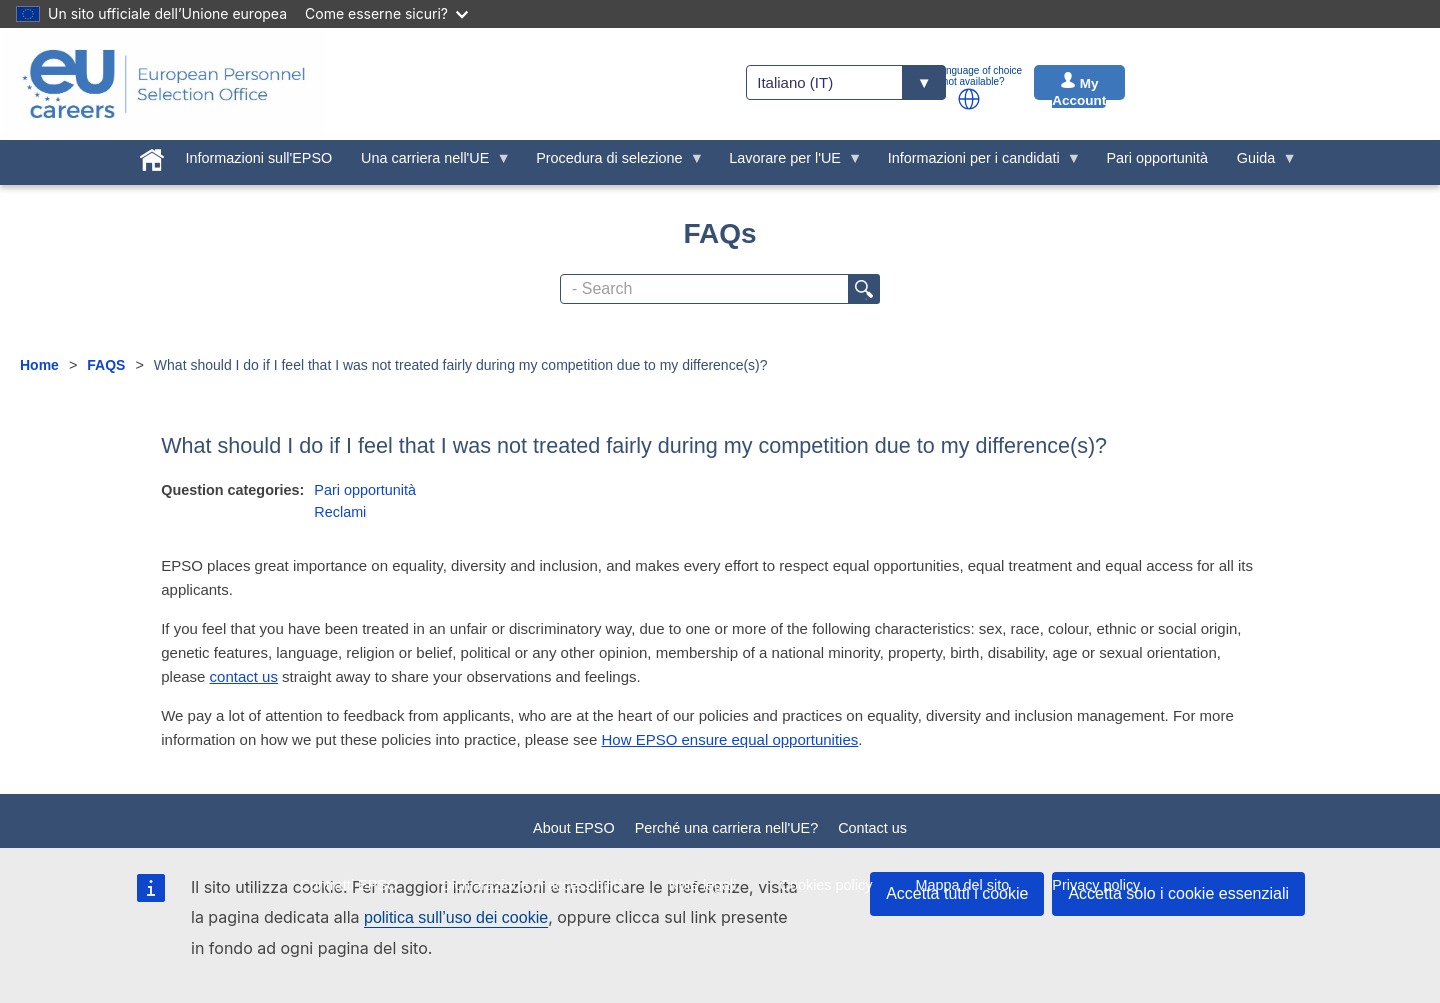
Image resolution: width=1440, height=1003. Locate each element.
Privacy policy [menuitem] (1096, 885)
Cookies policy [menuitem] (826, 885)
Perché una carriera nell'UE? (727, 828)
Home (39, 365)
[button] (969, 99)
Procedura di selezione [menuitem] (613, 163)
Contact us (872, 828)
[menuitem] (151, 156)
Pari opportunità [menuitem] (1157, 158)
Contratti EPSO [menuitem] (349, 885)
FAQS (106, 365)
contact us (244, 676)
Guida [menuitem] (1259, 163)
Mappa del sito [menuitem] (963, 885)
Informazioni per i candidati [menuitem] (977, 163)
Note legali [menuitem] (702, 885)
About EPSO (574, 828)
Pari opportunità (365, 490)
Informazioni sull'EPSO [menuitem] (259, 158)
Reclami (340, 512)
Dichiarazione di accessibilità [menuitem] (533, 885)
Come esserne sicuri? (386, 13)
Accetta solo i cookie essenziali (1178, 893)
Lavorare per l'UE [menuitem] (789, 163)
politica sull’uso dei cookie (456, 917)
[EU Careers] (164, 84)
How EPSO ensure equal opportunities (729, 739)
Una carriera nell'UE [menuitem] (429, 163)
